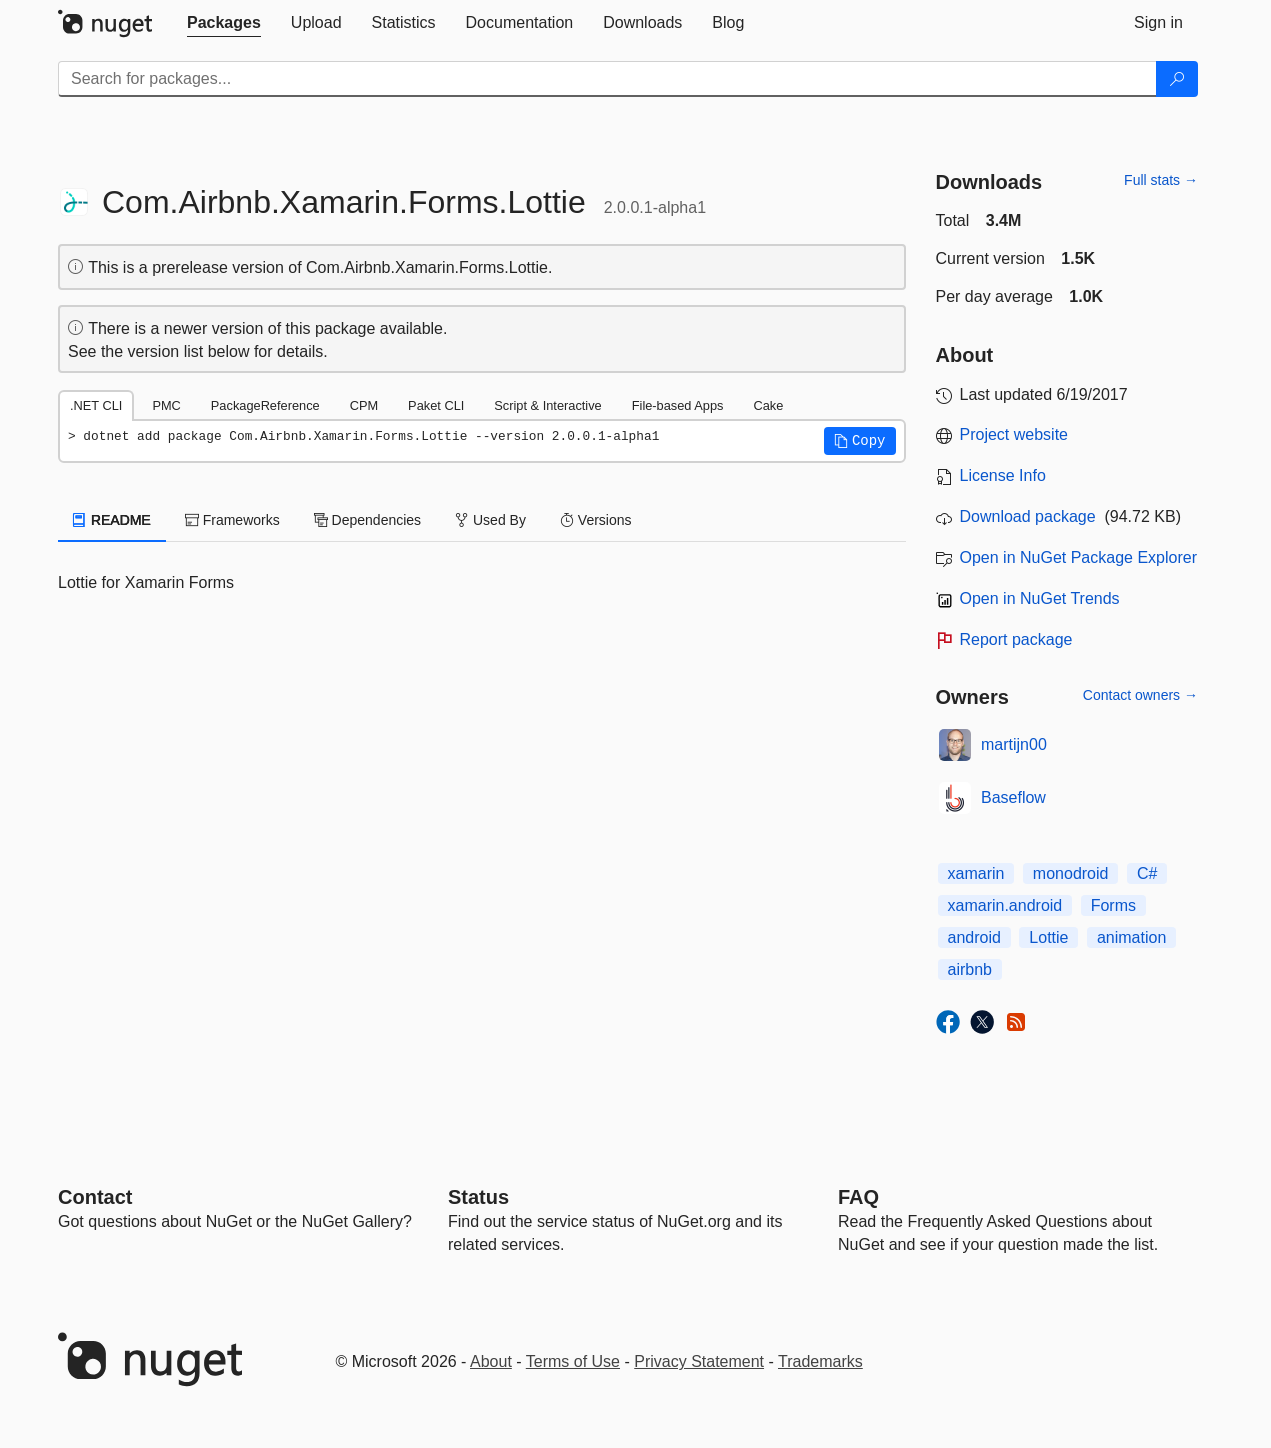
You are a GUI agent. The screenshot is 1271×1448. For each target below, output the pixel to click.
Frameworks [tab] (232, 520)
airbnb (970, 969)
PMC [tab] (166, 405)
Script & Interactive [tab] (547, 405)
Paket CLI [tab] (436, 405)
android (974, 937)
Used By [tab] (490, 520)
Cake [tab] (768, 405)
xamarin (976, 873)
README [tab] (112, 520)
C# (1147, 873)
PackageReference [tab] (265, 405)
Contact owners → (1140, 695)
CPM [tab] (364, 405)
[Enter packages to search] (607, 79)
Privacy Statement (699, 1361)
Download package (1028, 516)
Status (478, 1197)
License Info (1003, 475)
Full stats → (1161, 180)
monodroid (1071, 873)
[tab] (224, 23)
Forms (1113, 905)
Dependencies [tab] (367, 520)
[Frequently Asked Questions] (858, 1197)
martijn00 (1014, 744)
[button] (860, 441)
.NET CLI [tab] (96, 405)
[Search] (1177, 79)
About (491, 1361)
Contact (95, 1197)
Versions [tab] (596, 520)
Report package (1016, 639)
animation (1131, 937)
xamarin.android (1005, 905)
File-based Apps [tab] (678, 405)
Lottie (1048, 937)
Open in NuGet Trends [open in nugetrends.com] (1040, 598)
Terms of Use (573, 1361)
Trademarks (820, 1361)
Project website (1014, 434)
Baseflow (1013, 797)
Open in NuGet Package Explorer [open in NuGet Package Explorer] (1078, 557)
